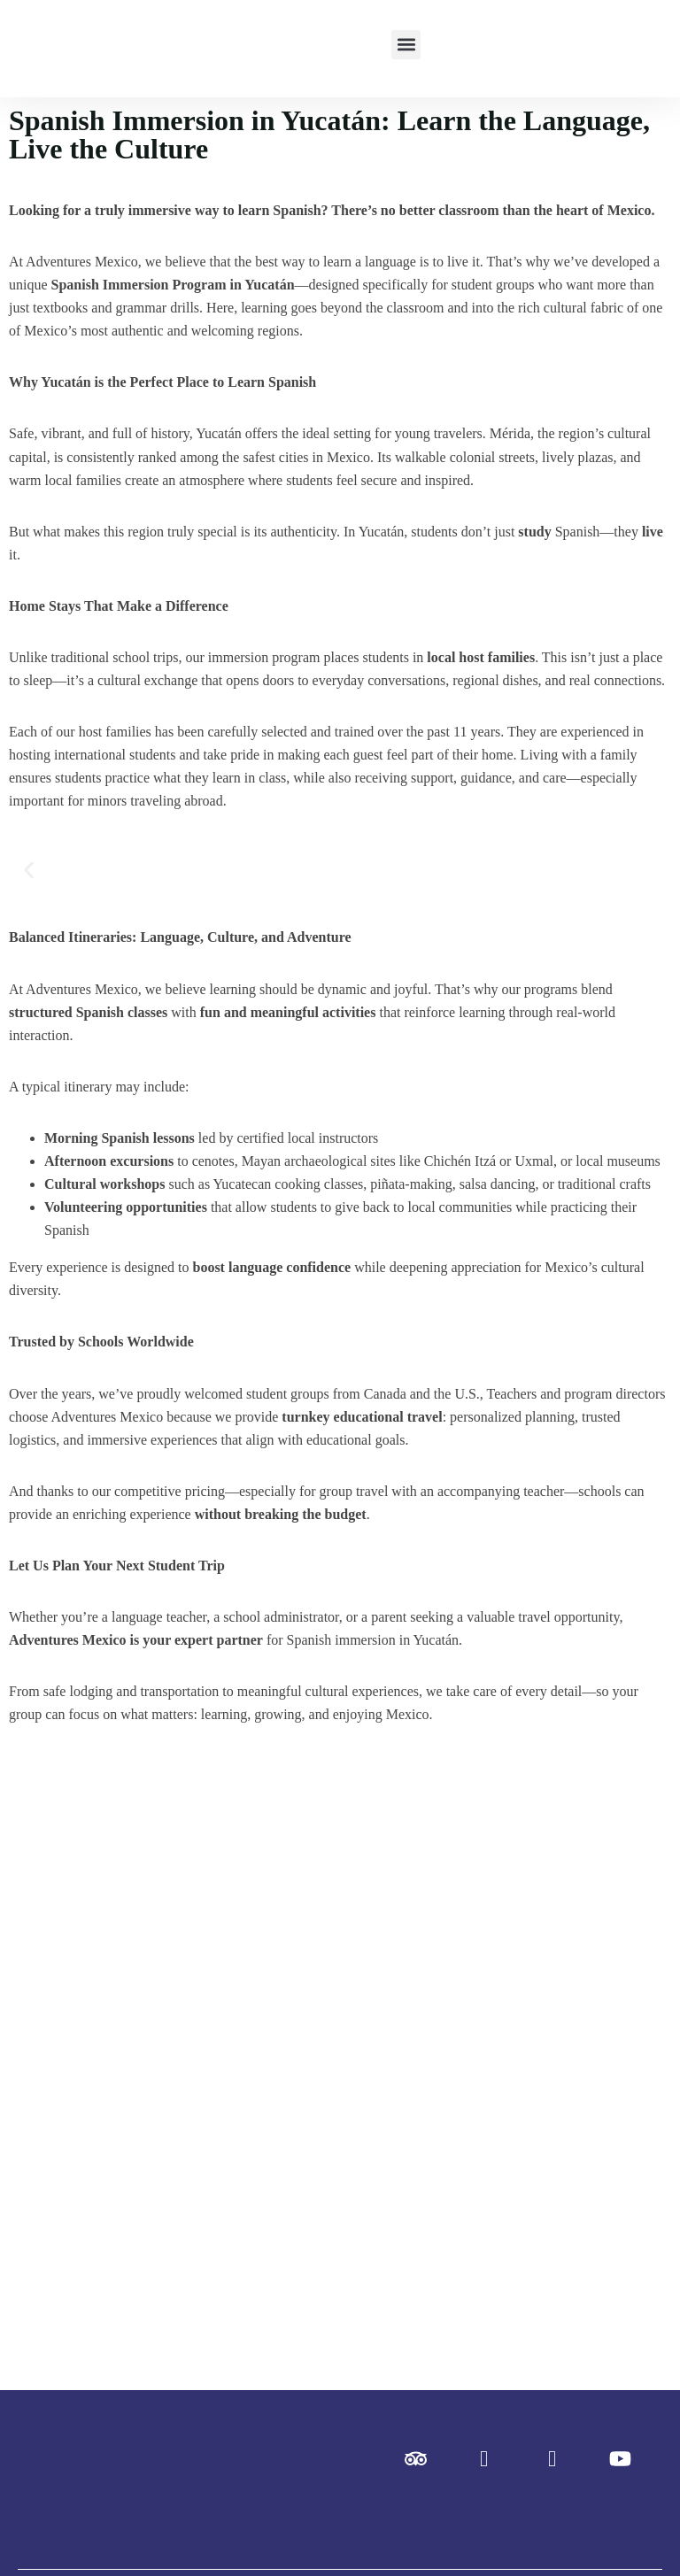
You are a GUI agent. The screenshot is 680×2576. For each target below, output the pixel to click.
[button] (406, 44)
